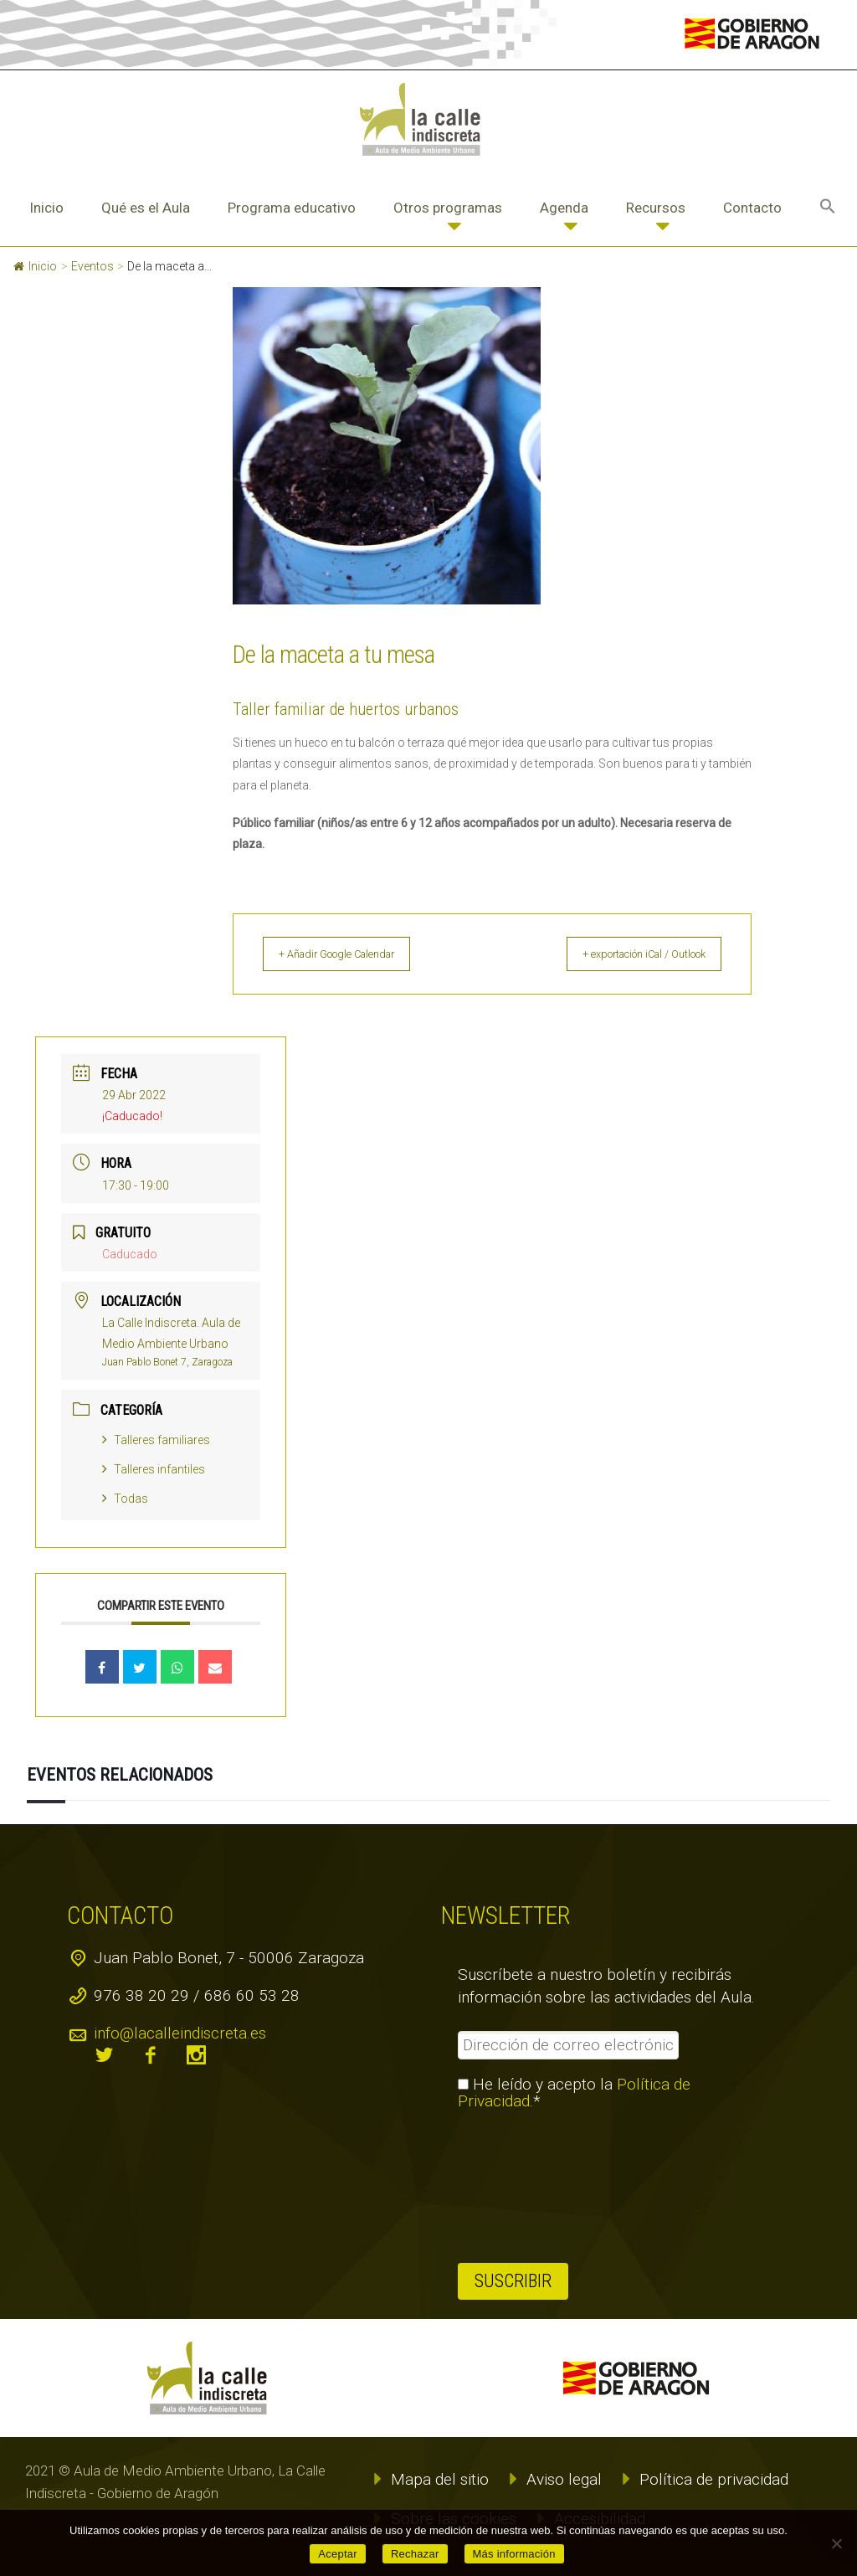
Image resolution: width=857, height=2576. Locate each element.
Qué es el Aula (145, 207)
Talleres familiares (156, 1440)
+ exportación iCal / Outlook (628, 954)
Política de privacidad (713, 2479)
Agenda (564, 207)
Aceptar (337, 2554)
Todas (125, 1498)
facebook (150, 2055)
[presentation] (526, 2186)
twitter (104, 2055)
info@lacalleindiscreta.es (180, 2033)
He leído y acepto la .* (574, 2093)
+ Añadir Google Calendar (353, 954)
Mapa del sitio (440, 2479)
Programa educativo (292, 207)
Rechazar (415, 2554)
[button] (828, 207)
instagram (196, 2055)
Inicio (46, 207)
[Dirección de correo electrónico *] (568, 2045)
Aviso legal (564, 2479)
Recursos (655, 207)
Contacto (752, 207)
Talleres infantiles (153, 1469)
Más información (514, 2554)
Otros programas (447, 207)
